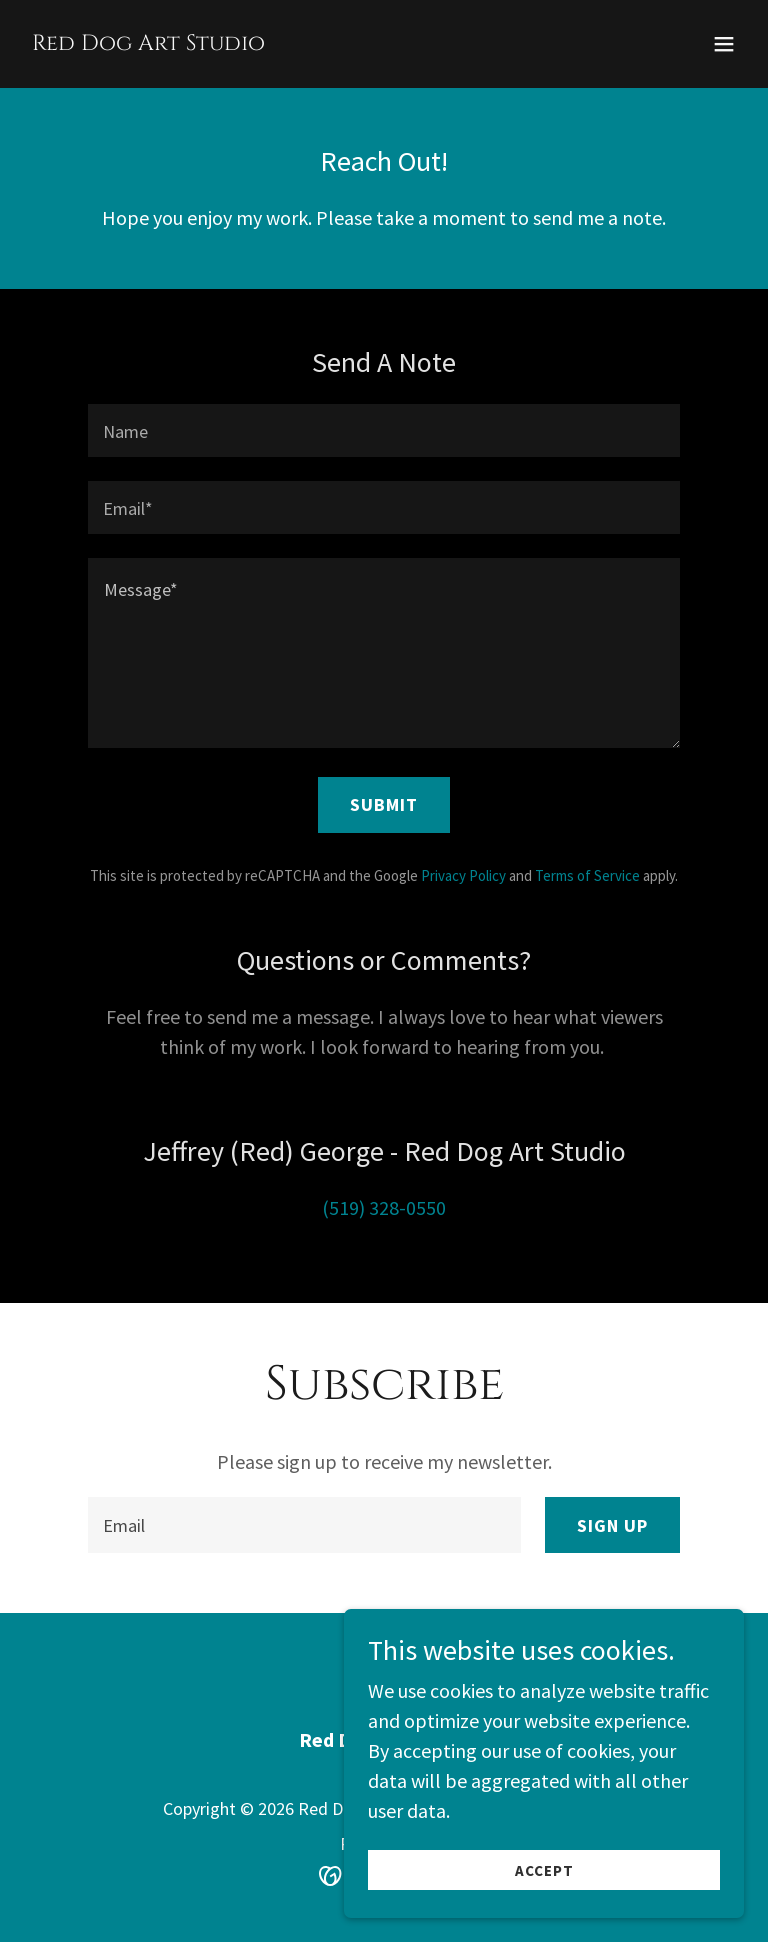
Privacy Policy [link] (463, 875)
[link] (148, 42)
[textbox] (384, 430)
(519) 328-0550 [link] (384, 1207)
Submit (384, 804)
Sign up (612, 1525)
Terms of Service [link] (587, 875)
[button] (724, 44)
